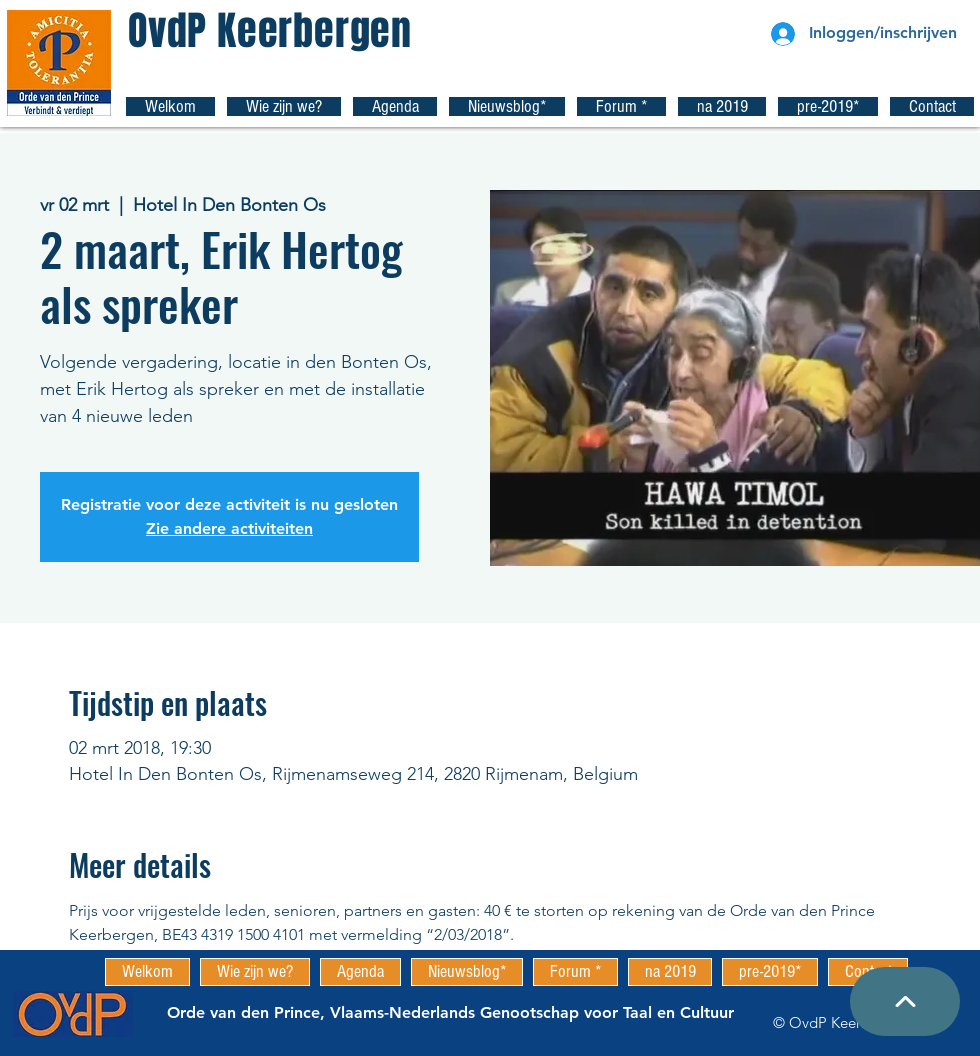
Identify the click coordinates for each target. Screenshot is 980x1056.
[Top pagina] (905, 1001)
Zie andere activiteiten (229, 528)
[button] (284, 106)
